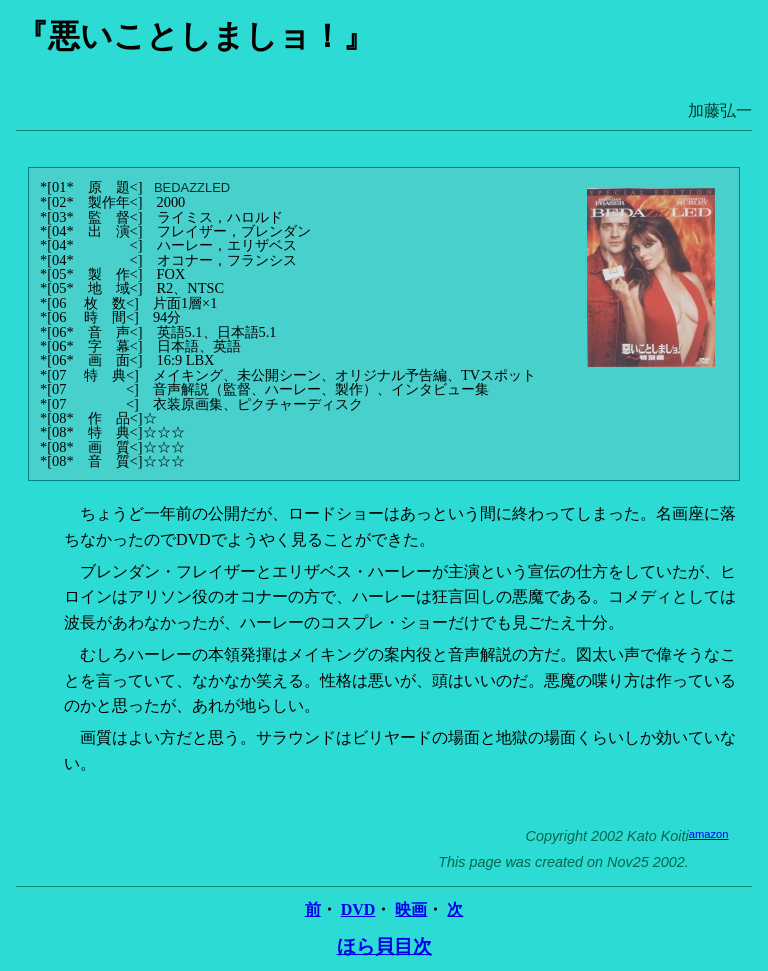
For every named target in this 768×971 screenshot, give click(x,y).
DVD (358, 909)
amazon (709, 834)
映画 (411, 909)
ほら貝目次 (384, 946)
